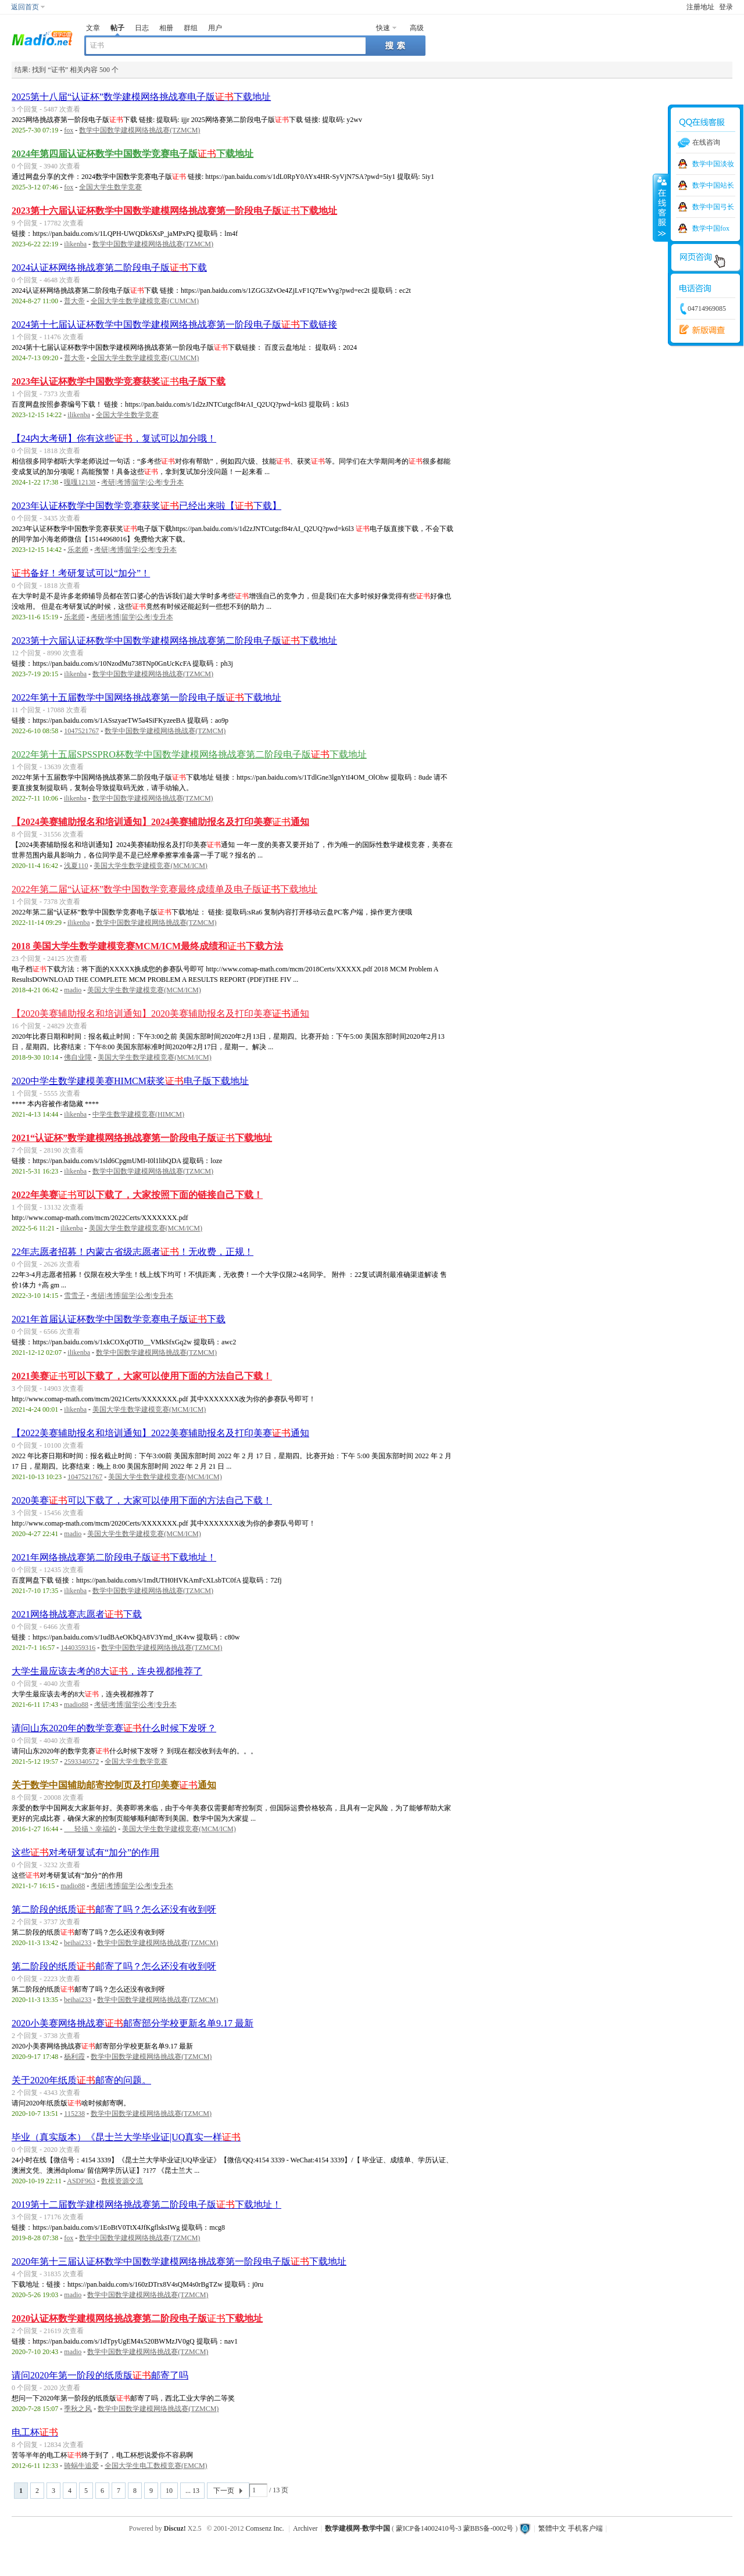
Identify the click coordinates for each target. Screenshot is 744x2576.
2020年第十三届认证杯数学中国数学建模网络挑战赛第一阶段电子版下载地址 (179, 2261)
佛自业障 (78, 1057)
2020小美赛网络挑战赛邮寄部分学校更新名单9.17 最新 (132, 2023)
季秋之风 (78, 2409)
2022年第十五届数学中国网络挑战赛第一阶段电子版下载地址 (146, 697)
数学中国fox (710, 228)
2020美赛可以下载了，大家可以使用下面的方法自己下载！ (142, 1500)
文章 (93, 28)
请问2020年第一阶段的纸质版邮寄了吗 (100, 2375)
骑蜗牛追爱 (81, 2466)
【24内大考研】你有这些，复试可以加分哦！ (114, 438)
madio (72, 990)
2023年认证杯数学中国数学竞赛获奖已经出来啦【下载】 (146, 506)
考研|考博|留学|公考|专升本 (142, 482)
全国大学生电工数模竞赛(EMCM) (156, 2466)
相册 (166, 28)
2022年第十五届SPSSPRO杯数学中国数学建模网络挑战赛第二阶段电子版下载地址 (189, 754)
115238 (74, 2113)
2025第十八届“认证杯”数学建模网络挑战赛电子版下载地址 (141, 97)
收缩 (661, 207)
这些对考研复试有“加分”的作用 (85, 1852)
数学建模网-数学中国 (357, 2528)
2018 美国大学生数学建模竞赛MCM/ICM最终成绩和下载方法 (147, 946)
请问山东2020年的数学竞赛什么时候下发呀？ (114, 1728)
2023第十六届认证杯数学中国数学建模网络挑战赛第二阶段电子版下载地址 (174, 640)
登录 (726, 7)
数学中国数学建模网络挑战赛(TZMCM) (139, 130)
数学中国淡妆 (713, 164)
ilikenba (75, 244)
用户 (215, 28)
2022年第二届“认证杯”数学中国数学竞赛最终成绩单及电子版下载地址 (164, 889)
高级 (417, 28)
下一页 (223, 2491)
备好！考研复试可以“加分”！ (81, 573)
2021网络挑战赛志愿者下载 (77, 1614)
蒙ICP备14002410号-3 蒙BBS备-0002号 (454, 2528)
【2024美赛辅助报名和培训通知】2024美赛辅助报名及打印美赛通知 (160, 822)
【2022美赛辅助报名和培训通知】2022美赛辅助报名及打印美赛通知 (160, 1433)
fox (68, 130)
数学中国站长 (713, 185)
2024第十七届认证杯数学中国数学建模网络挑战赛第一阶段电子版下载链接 (174, 324)
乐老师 (77, 550)
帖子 (117, 28)
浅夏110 (76, 866)
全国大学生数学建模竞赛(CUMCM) (145, 301)
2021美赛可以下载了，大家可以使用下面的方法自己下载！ (142, 1376)
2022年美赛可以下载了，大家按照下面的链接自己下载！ (137, 1195)
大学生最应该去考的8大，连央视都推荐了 (107, 1671)
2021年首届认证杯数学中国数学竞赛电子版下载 (119, 1319)
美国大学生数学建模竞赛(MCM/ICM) (150, 866)
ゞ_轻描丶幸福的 (90, 1829)
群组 (191, 28)
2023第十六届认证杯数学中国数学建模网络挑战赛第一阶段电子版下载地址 (174, 211)
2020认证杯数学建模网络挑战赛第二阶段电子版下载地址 (137, 2318)
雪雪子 (74, 1295)
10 (169, 2491)
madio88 (76, 1704)
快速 (383, 28)
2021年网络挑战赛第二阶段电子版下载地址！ (114, 1557)
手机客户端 (585, 2528)
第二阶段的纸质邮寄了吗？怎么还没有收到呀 (114, 1909)
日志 (142, 28)
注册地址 (700, 7)
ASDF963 (81, 2181)
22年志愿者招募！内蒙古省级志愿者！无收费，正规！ (132, 1252)
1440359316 (77, 1648)
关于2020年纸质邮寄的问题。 (81, 2080)
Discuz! (175, 2528)
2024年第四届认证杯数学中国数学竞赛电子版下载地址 (132, 154)
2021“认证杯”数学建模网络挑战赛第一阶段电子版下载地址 (142, 1138)
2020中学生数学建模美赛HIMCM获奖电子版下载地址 (130, 1081)
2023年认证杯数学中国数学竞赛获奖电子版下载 (119, 381)
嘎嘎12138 (79, 482)
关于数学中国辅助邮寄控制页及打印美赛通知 (114, 1785)
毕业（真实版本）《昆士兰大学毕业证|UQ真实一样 (126, 2137)
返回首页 (25, 7)
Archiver (305, 2528)
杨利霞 (74, 2057)
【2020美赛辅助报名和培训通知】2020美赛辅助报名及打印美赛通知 (160, 1013)
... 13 (192, 2491)
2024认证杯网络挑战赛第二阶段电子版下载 (109, 267)
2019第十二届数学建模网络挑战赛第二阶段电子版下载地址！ (146, 2204)
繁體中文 (552, 2528)
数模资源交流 (122, 2181)
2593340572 (81, 1761)
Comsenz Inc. (265, 2528)
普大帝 (74, 301)
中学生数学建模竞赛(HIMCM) (138, 1114)
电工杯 (35, 2432)
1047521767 (81, 731)
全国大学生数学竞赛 (110, 187)
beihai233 (77, 1943)
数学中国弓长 (713, 207)
